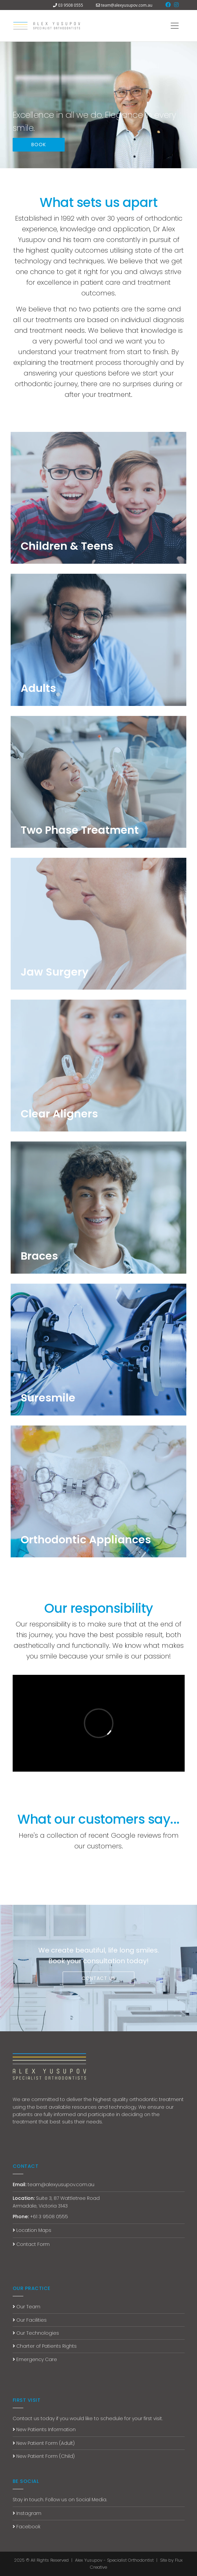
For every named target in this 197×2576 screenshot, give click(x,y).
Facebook (26, 2526)
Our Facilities (30, 2320)
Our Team (26, 2306)
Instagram (27, 2513)
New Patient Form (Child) (44, 2456)
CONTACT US (98, 1978)
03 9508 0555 (70, 5)
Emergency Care (35, 2359)
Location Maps (32, 2230)
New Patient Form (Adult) (44, 2443)
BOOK (38, 144)
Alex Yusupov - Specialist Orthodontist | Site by (125, 2560)
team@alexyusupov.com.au (126, 5)
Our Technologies (36, 2333)
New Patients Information (44, 2429)
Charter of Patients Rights (45, 2346)
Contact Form (31, 2244)
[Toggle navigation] (175, 25)
